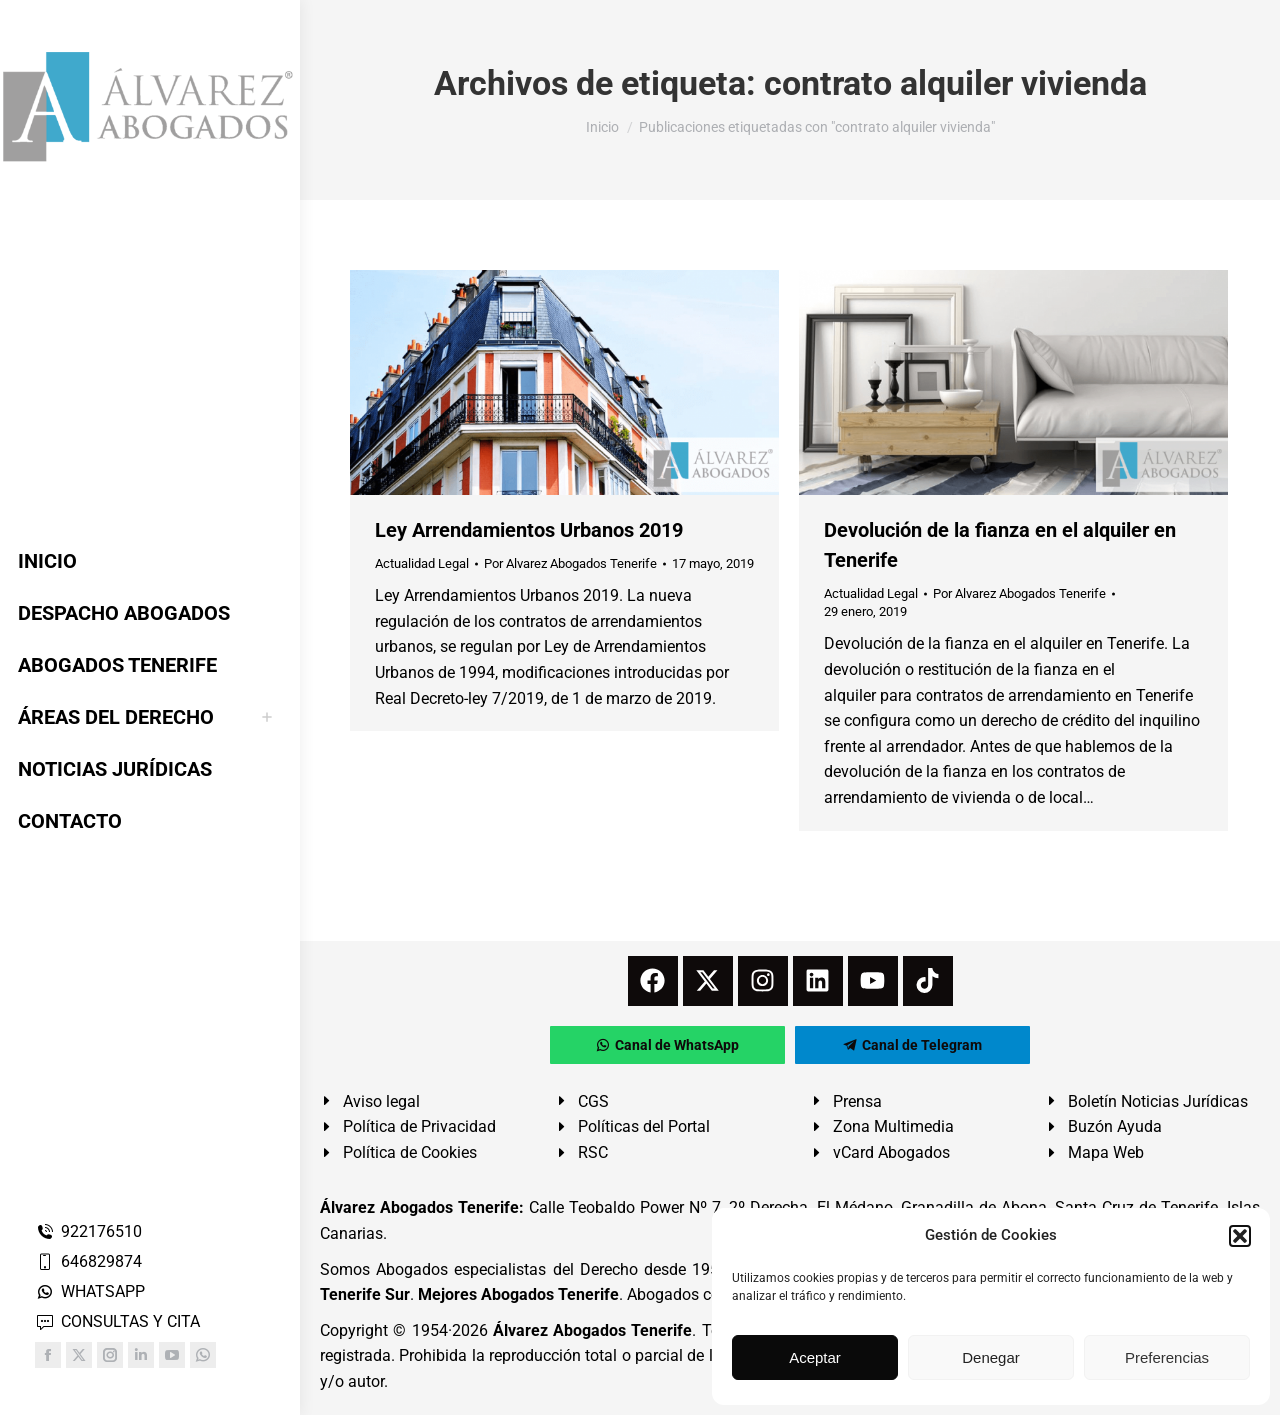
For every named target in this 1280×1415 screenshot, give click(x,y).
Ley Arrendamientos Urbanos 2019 (529, 530)
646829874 (88, 1261)
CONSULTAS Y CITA (117, 1321)
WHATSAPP (90, 1291)
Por (570, 563)
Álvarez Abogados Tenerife (593, 1330)
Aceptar (815, 1357)
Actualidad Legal (422, 563)
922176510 (88, 1231)
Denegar (991, 1357)
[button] (1240, 1236)
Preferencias (1167, 1357)
